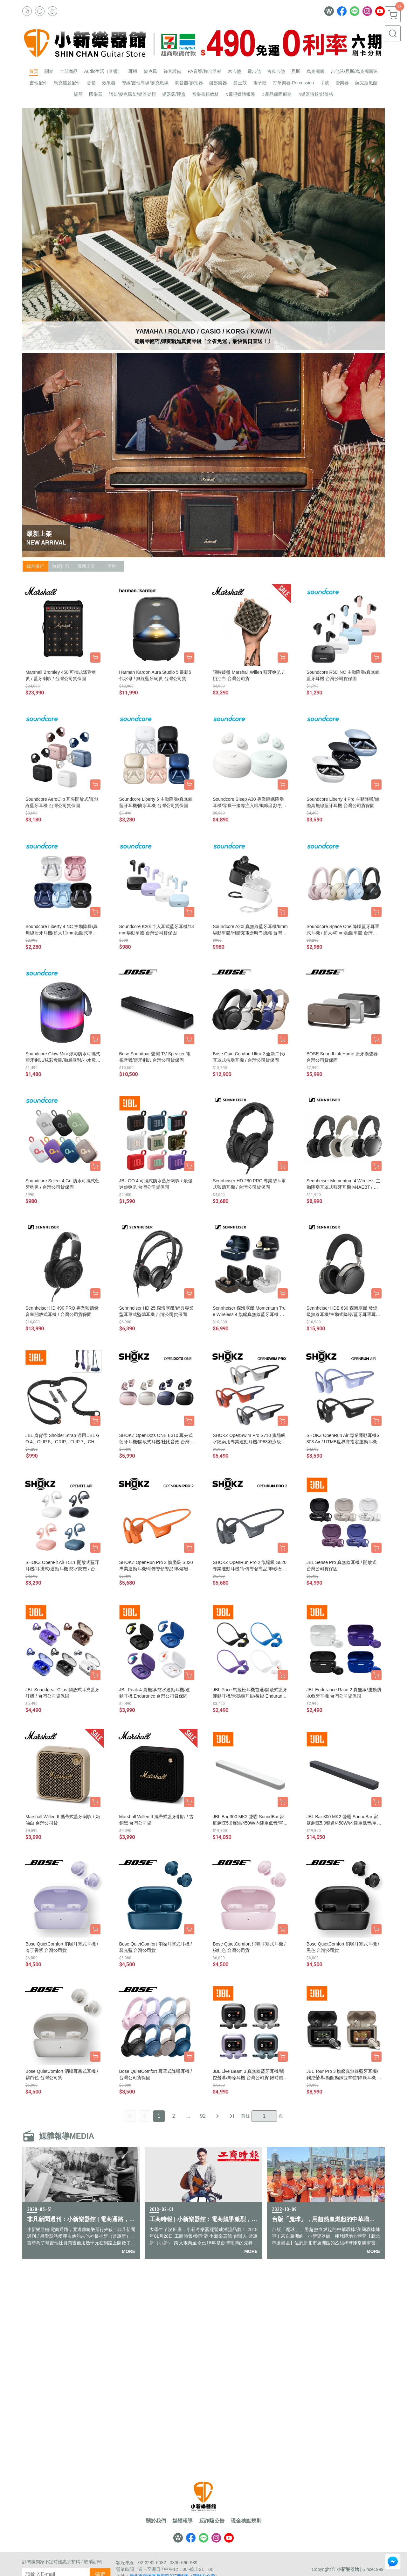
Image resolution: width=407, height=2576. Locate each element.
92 (203, 2116)
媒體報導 (182, 2521)
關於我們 (156, 2521)
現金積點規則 (246, 2521)
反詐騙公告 (211, 2521)
